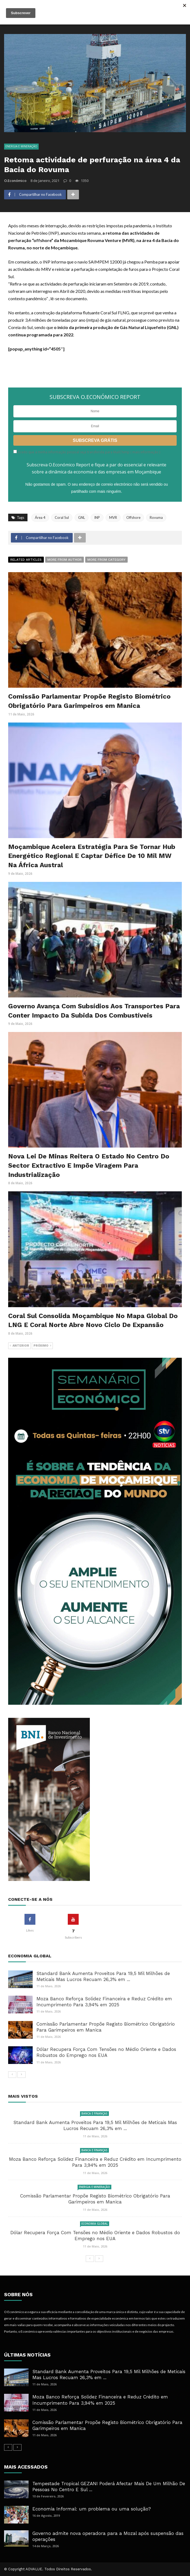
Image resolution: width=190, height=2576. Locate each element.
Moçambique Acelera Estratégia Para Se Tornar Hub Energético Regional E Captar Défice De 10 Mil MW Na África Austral (91, 856)
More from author (64, 560)
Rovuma (156, 517)
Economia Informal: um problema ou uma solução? (91, 2509)
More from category (106, 560)
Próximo (42, 1346)
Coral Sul (62, 517)
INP (97, 517)
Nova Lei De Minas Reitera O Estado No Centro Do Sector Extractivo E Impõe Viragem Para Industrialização (88, 1165)
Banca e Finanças (94, 2113)
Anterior (19, 1346)
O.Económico (15, 180)
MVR (113, 517)
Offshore (133, 517)
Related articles (26, 560)
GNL (81, 517)
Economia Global (94, 2223)
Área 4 (40, 517)
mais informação (145, 452)
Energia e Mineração (21, 146)
